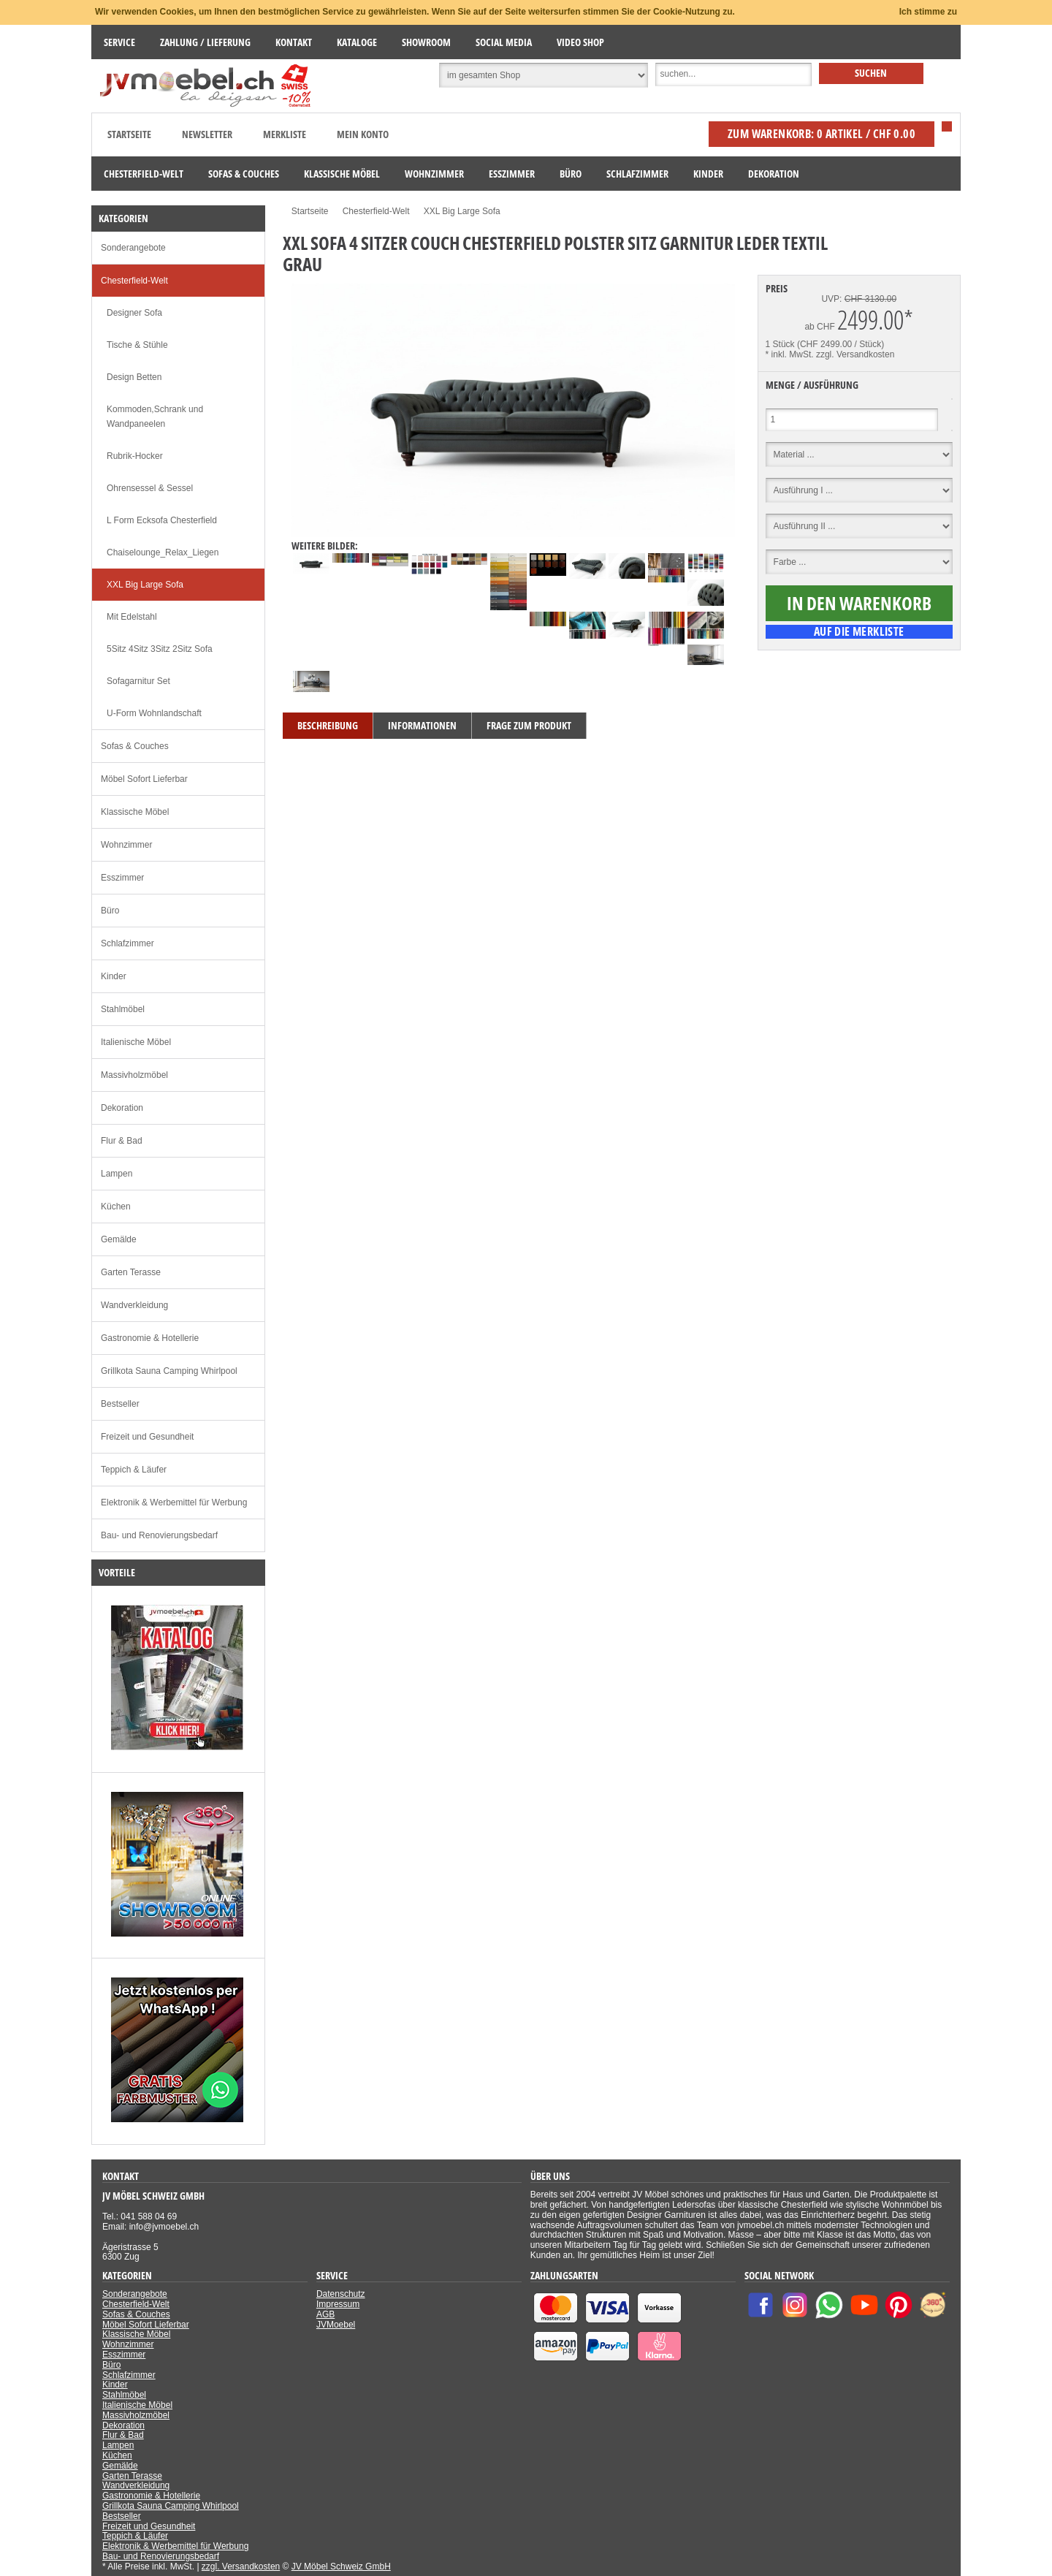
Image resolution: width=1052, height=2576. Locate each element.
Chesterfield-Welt (134, 281)
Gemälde (119, 1239)
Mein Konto (363, 134)
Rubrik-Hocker (135, 456)
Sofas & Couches (135, 746)
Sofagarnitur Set (138, 681)
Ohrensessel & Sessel (150, 488)
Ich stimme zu (928, 12)
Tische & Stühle (137, 345)
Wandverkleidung (134, 1305)
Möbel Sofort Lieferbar (144, 779)
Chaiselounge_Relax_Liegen (162, 552)
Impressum (337, 2304)
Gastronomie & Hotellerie (150, 1338)
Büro (110, 910)
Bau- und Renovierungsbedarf (159, 1535)
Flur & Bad (121, 1141)
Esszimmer (122, 878)
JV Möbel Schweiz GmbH (341, 2566)
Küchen (116, 1206)
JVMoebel (335, 2324)
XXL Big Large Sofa (145, 585)
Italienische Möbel (136, 1042)
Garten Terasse (131, 1272)
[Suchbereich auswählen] (543, 75)
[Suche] (733, 74)
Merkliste (284, 134)
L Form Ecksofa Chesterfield (162, 520)
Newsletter (207, 134)
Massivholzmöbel (134, 1075)
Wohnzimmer (126, 845)
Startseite (129, 134)
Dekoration (122, 1108)
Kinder (113, 976)
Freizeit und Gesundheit (147, 1437)
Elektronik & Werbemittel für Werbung (174, 1502)
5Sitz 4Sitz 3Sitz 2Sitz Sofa (160, 649)
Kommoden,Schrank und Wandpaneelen (155, 416)
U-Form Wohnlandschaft (154, 713)
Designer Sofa (134, 313)
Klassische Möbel (135, 812)
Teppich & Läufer (134, 1469)
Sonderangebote (133, 248)
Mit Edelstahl (132, 617)
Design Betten (134, 377)
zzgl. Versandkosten (855, 354)
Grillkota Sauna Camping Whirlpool (169, 1371)
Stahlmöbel (123, 1009)
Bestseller (120, 1404)
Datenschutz (340, 2294)
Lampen (116, 1174)
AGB (325, 2314)
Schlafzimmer (127, 943)
